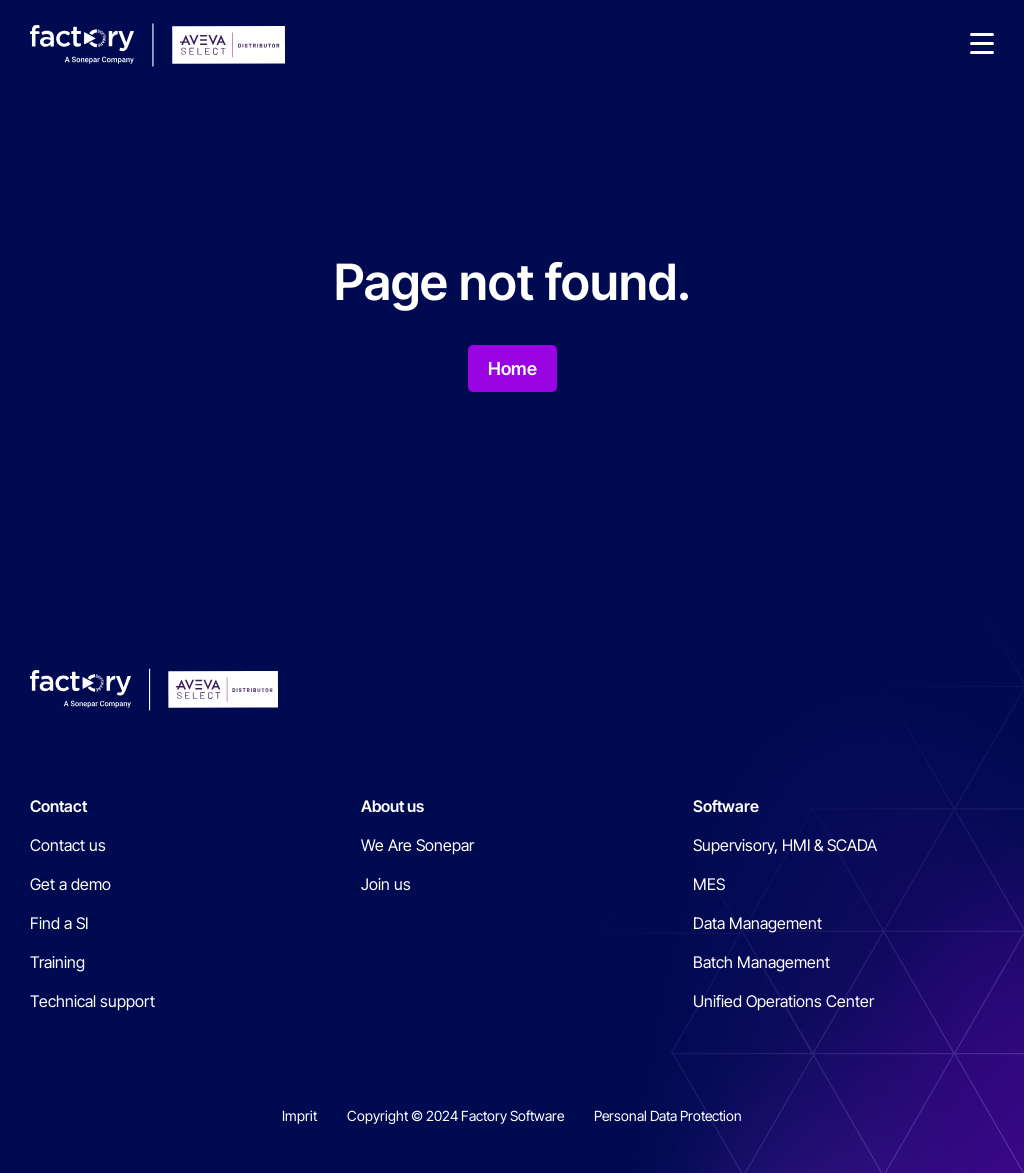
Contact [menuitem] (58, 806)
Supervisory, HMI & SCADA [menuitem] (785, 845)
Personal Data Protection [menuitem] (668, 1115)
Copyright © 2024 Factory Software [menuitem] (455, 1115)
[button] (982, 45)
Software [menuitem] (726, 806)
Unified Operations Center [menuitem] (783, 1001)
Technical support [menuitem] (92, 1001)
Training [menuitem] (57, 962)
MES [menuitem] (709, 884)
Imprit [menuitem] (299, 1115)
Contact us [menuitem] (68, 845)
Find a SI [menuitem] (59, 923)
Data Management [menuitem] (757, 923)
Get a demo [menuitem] (70, 884)
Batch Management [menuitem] (761, 962)
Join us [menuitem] (386, 884)
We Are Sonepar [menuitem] (417, 845)
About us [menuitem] (392, 806)
